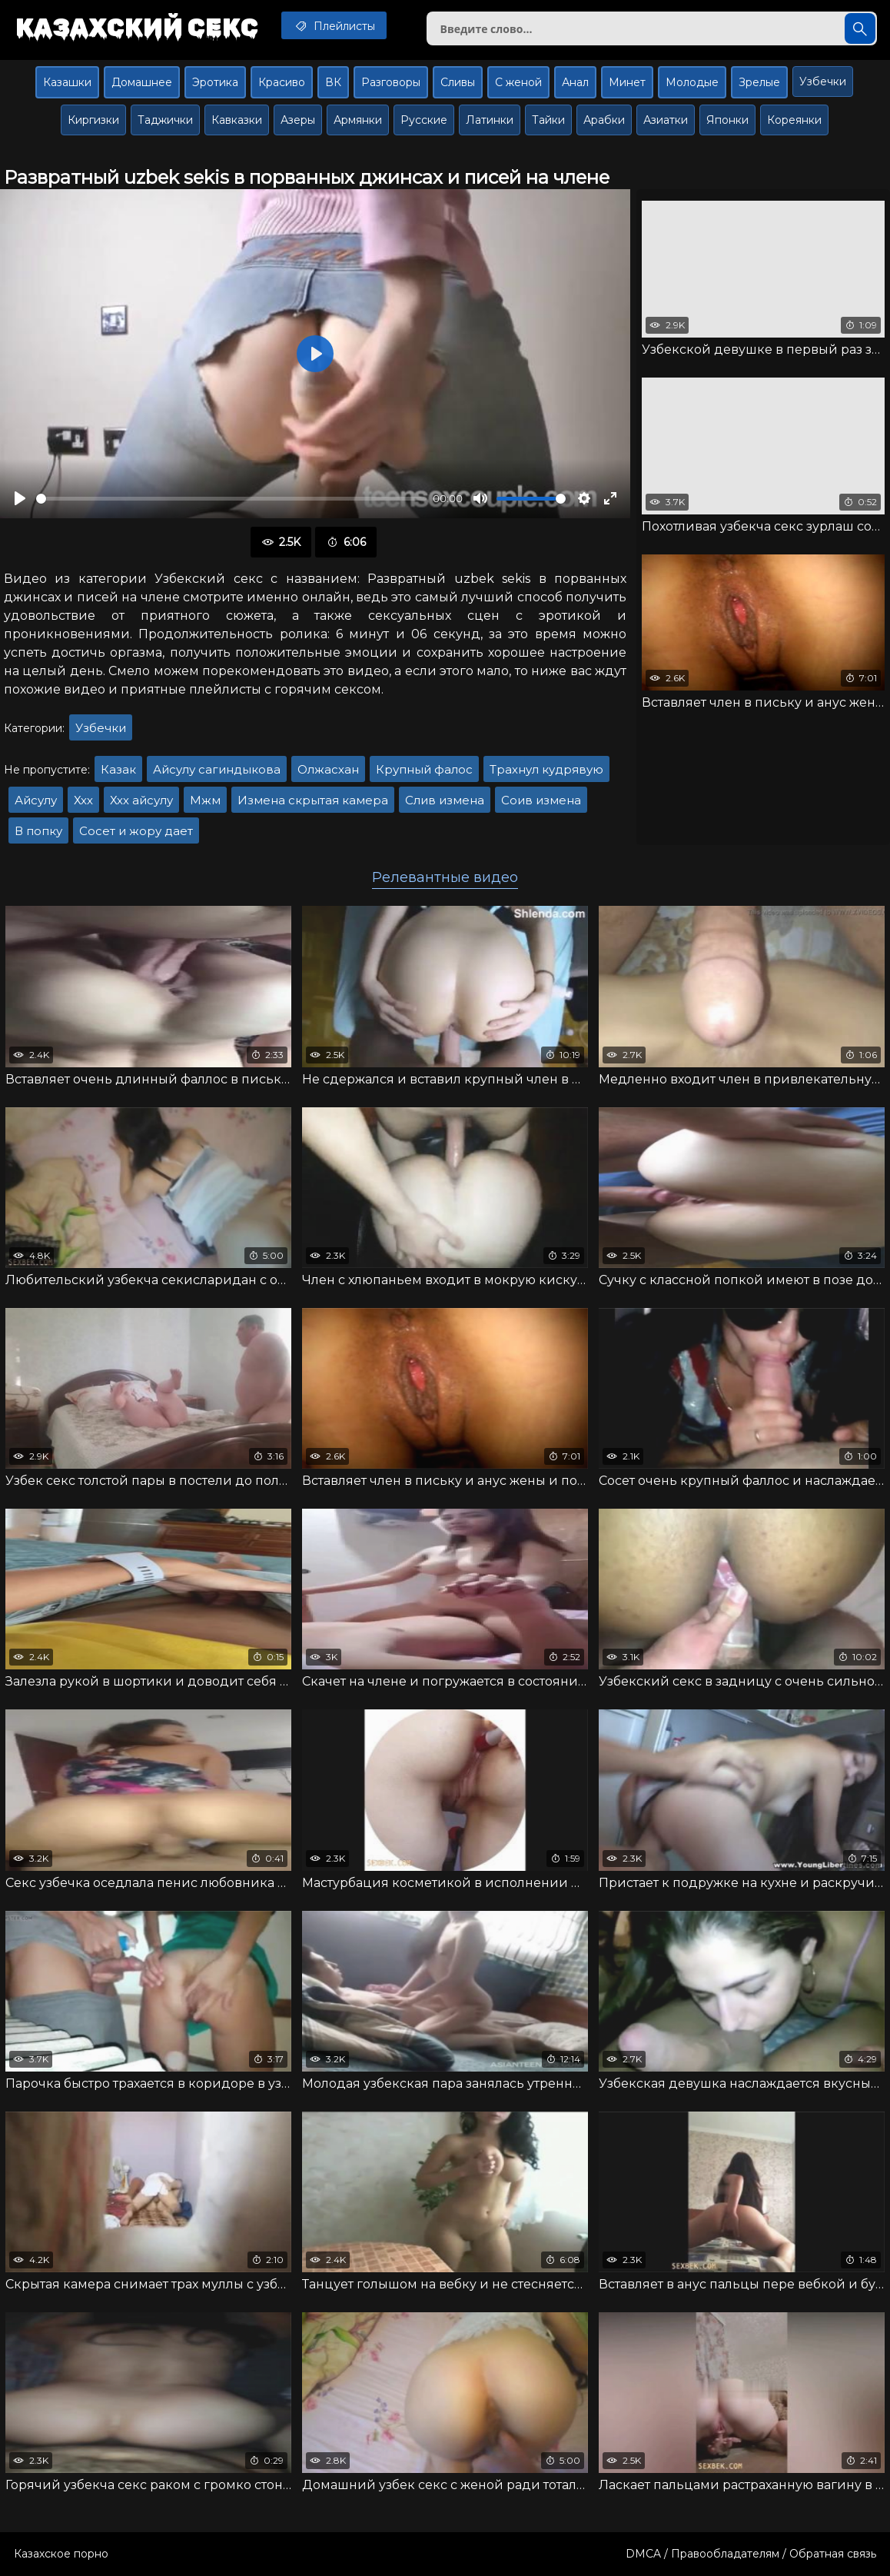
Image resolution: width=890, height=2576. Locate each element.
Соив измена (541, 800)
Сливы (457, 82)
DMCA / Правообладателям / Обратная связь (751, 2554)
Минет (627, 82)
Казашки (67, 82)
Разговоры (390, 82)
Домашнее (141, 82)
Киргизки (93, 120)
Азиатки (665, 120)
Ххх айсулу (141, 800)
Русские (423, 120)
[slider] (231, 498)
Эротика (215, 82)
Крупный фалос (424, 769)
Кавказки (236, 120)
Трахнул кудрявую (546, 769)
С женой (518, 82)
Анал (575, 82)
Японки (727, 120)
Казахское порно (61, 2554)
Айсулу (36, 800)
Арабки (604, 120)
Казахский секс (136, 27)
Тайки (548, 120)
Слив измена (444, 800)
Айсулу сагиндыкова (217, 769)
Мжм (205, 800)
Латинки (489, 120)
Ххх (83, 800)
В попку (38, 831)
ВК (333, 82)
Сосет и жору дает (136, 831)
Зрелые (759, 82)
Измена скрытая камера (312, 800)
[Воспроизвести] (20, 498)
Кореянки (794, 120)
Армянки (358, 120)
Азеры (298, 120)
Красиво (281, 82)
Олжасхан (328, 769)
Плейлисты (334, 25)
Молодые (692, 82)
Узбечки (822, 81)
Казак (118, 769)
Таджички (165, 120)
